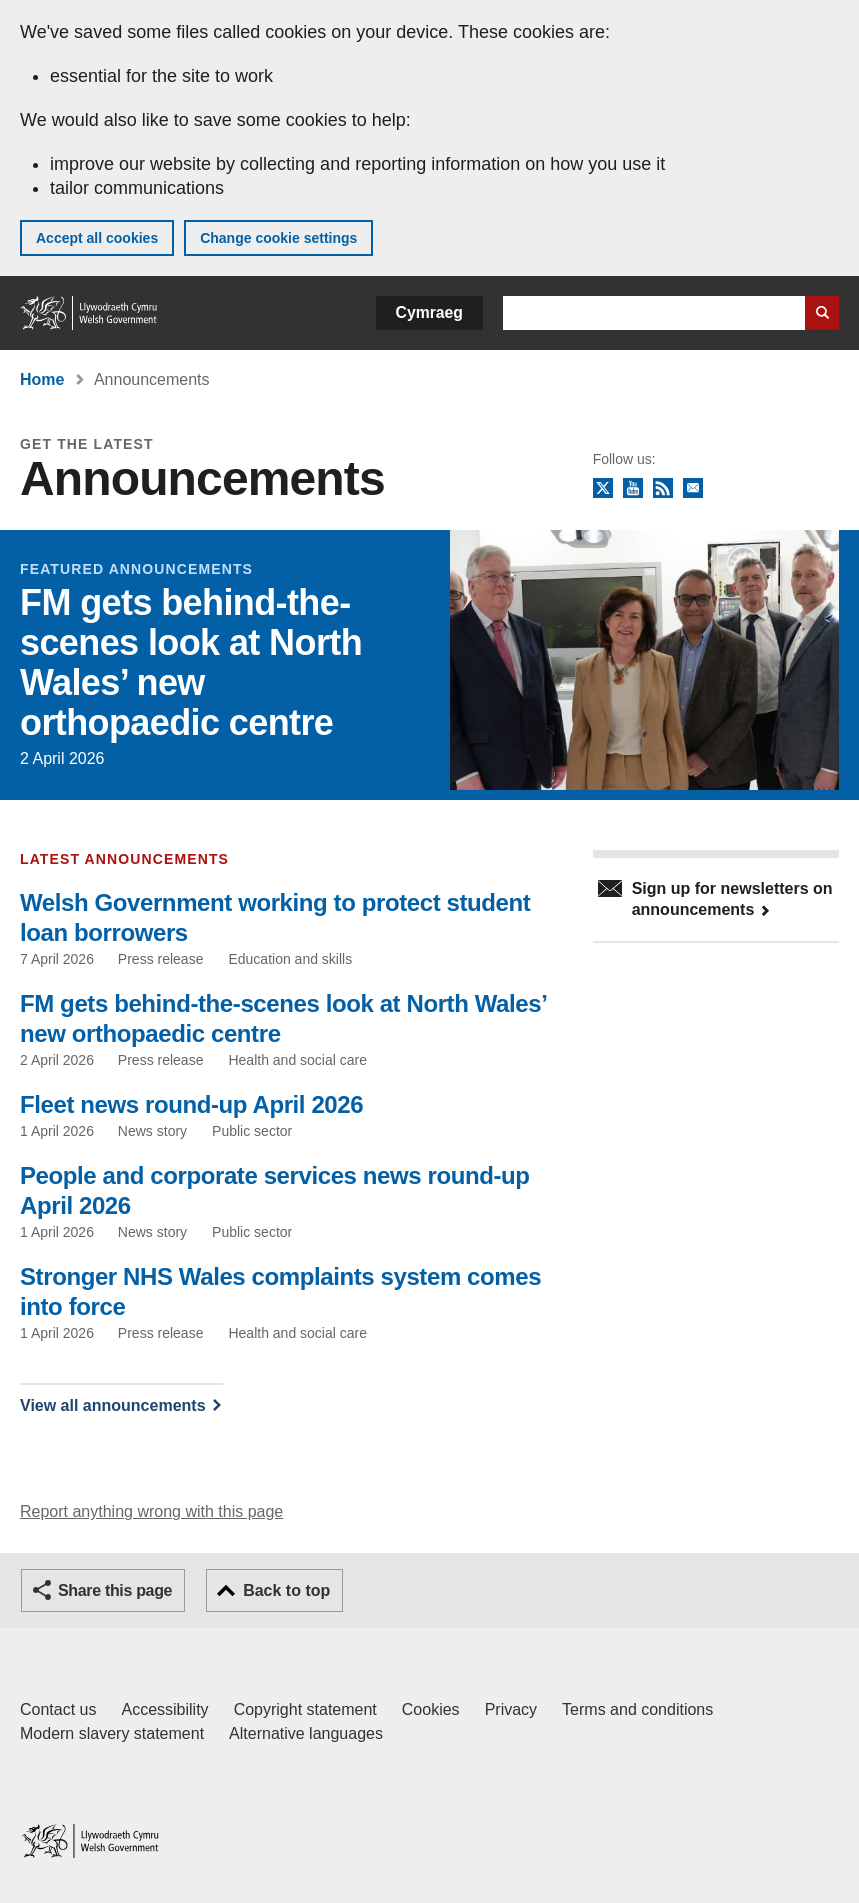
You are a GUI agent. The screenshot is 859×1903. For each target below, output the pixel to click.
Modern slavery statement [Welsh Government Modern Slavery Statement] (112, 1733)
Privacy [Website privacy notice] (511, 1709)
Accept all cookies (97, 238)
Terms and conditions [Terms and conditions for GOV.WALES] (637, 1709)
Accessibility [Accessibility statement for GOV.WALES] (164, 1709)
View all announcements (113, 1405)
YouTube (633, 489)
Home (42, 379)
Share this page (115, 1590)
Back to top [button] (286, 1590)
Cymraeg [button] (429, 312)
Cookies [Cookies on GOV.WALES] (431, 1709)
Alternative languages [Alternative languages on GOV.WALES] (306, 1733)
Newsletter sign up (693, 489)
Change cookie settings (278, 238)
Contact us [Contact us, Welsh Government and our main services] (58, 1709)
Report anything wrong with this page (151, 1511)
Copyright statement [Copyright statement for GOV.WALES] (305, 1709)
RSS (663, 489)
